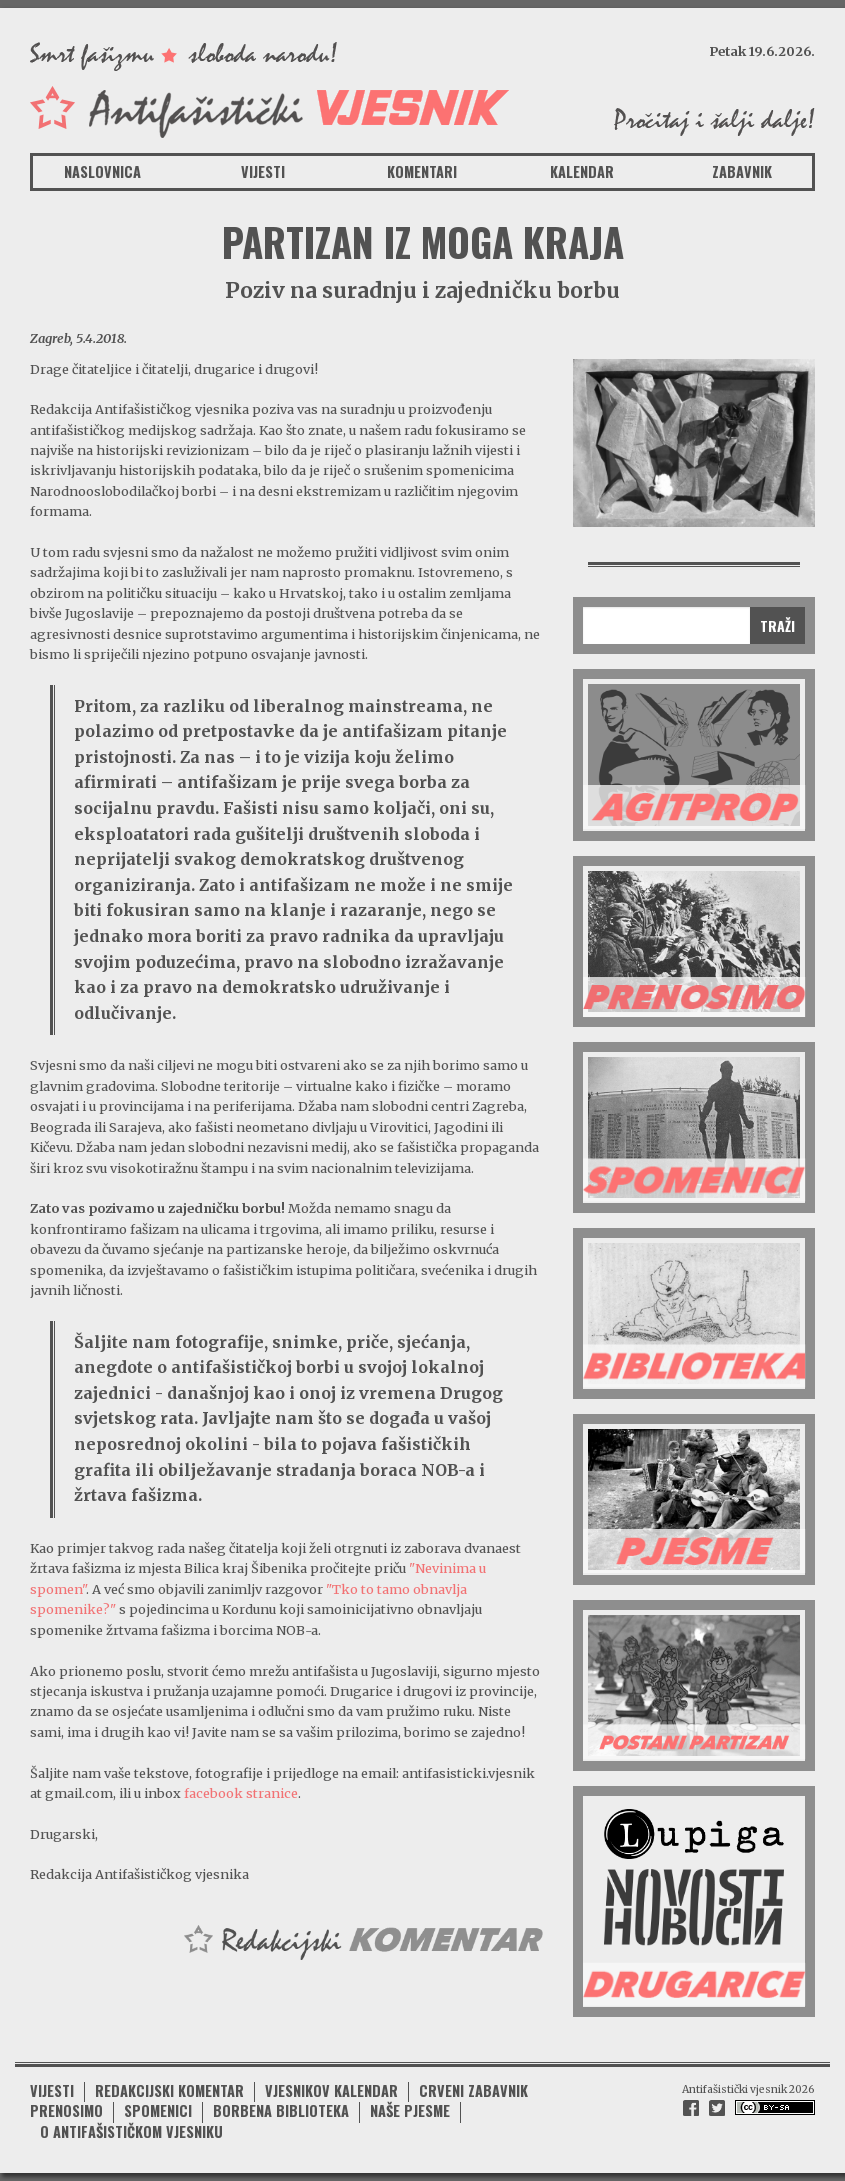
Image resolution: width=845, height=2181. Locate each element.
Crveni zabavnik (473, 2090)
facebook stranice (241, 1793)
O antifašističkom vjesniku (131, 2131)
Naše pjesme (410, 2110)
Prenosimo (66, 2110)
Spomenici (158, 2110)
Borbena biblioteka (281, 2110)
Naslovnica (102, 171)
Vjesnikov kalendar (331, 2090)
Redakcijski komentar (169, 2090)
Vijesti (263, 171)
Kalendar (582, 171)
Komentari (422, 171)
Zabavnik (742, 171)
